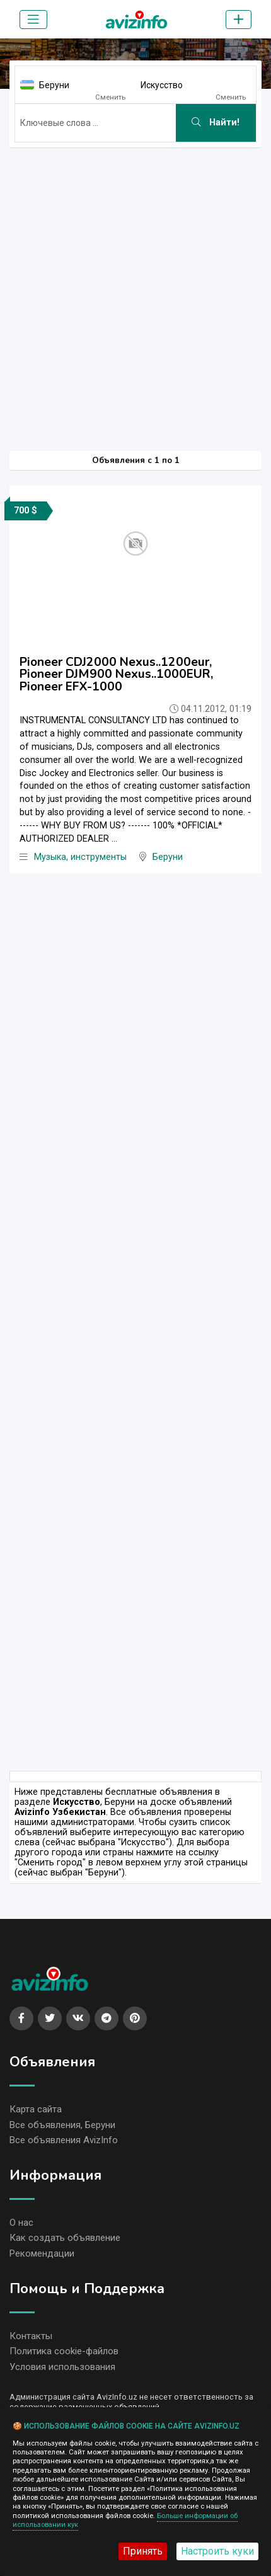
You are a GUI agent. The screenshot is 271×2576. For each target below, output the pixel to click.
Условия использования (62, 2367)
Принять (143, 2551)
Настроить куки (217, 2551)
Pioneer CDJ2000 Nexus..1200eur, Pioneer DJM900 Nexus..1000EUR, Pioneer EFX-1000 (116, 674)
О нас (21, 2222)
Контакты (30, 2336)
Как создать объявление (64, 2237)
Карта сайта (35, 2109)
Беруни (54, 85)
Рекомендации (41, 2253)
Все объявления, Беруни (62, 2125)
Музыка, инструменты (80, 857)
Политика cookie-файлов (63, 2351)
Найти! (215, 122)
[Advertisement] (135, 292)
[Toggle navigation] (33, 19)
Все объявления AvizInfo (63, 2140)
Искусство (162, 85)
